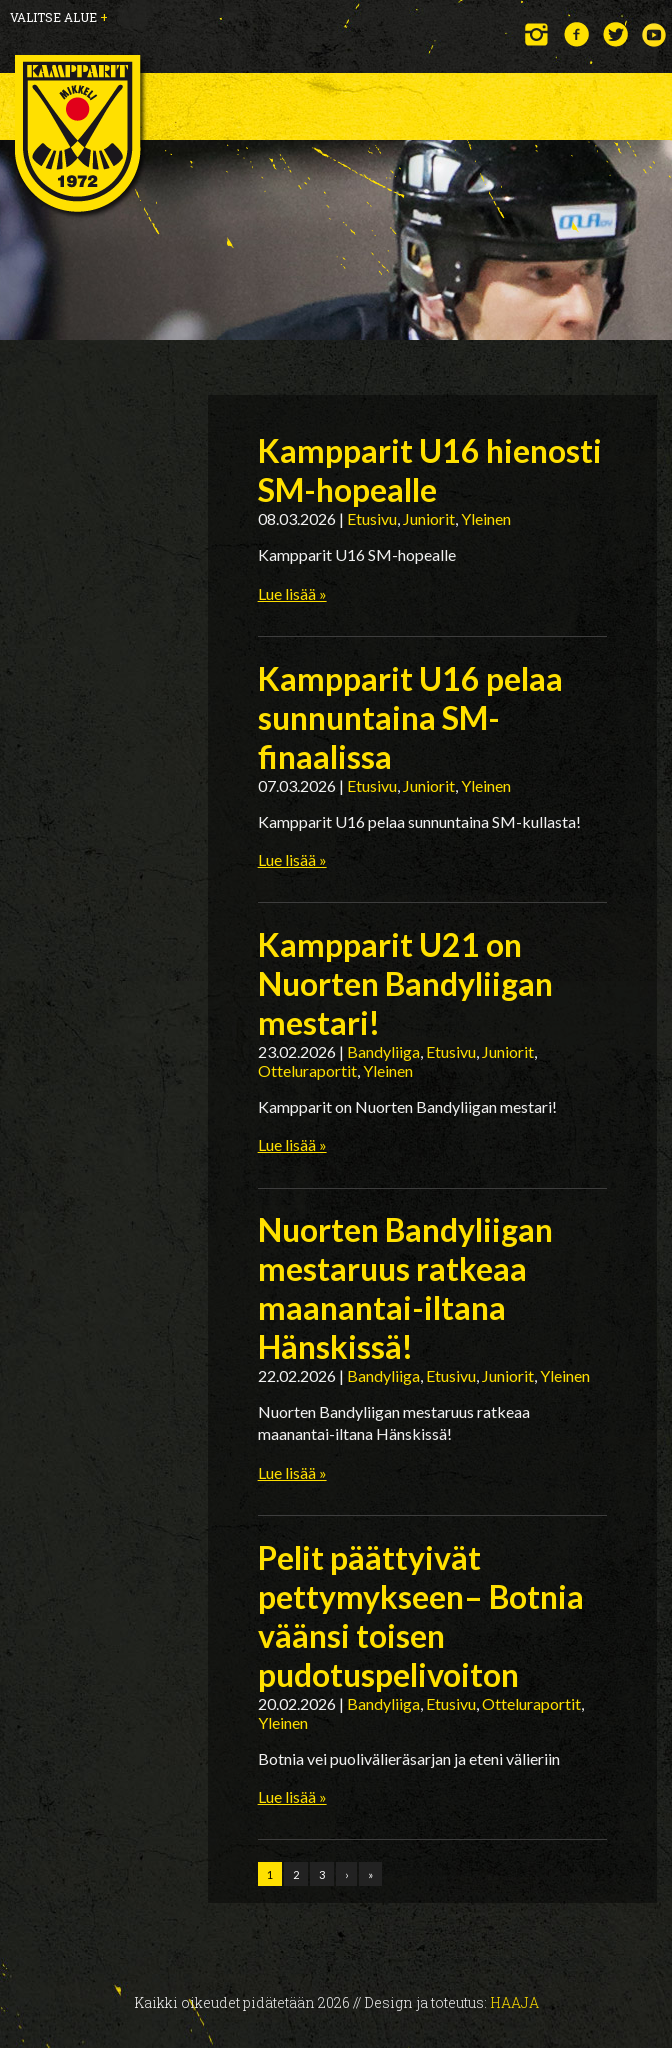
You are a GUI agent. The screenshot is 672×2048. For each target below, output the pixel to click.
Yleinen (486, 518)
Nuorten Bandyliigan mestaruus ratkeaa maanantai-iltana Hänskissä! (405, 1288)
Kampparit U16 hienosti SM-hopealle (430, 470)
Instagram (537, 34)
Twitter (615, 34)
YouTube (654, 34)
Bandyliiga (383, 1051)
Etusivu (372, 518)
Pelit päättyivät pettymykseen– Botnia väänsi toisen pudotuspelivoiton (421, 1616)
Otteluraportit (307, 1070)
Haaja (514, 2002)
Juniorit (429, 518)
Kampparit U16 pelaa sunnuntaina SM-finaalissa (410, 717)
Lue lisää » (292, 593)
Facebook (576, 34)
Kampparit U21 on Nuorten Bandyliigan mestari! (405, 983)
